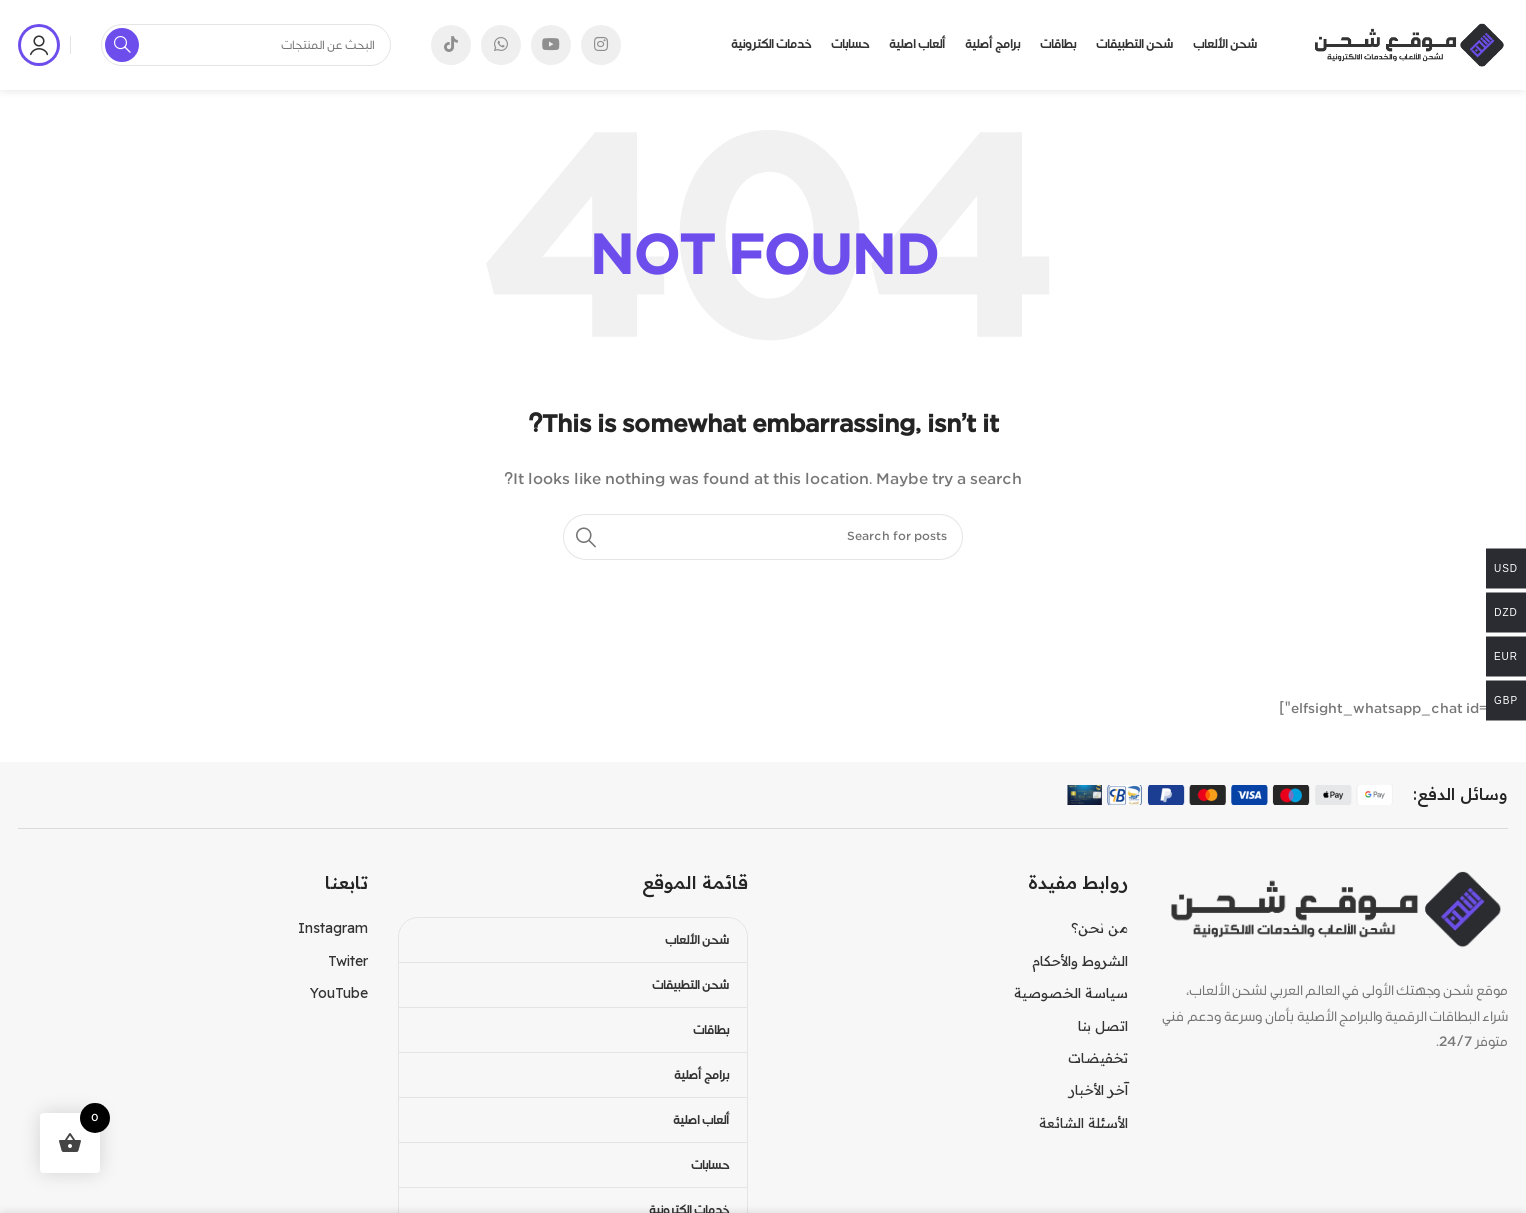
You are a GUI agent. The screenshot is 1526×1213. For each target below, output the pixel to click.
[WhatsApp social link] (501, 45)
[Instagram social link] (601, 45)
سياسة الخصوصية (1071, 993)
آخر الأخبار (1098, 1090)
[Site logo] (1407, 45)
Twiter (348, 961)
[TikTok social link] (451, 45)
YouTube (339, 993)
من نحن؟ (1099, 928)
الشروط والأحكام (1080, 961)
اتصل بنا (1103, 1026)
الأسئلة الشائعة (1083, 1123)
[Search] (763, 537)
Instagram (333, 928)
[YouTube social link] (551, 45)
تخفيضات (1098, 1058)
